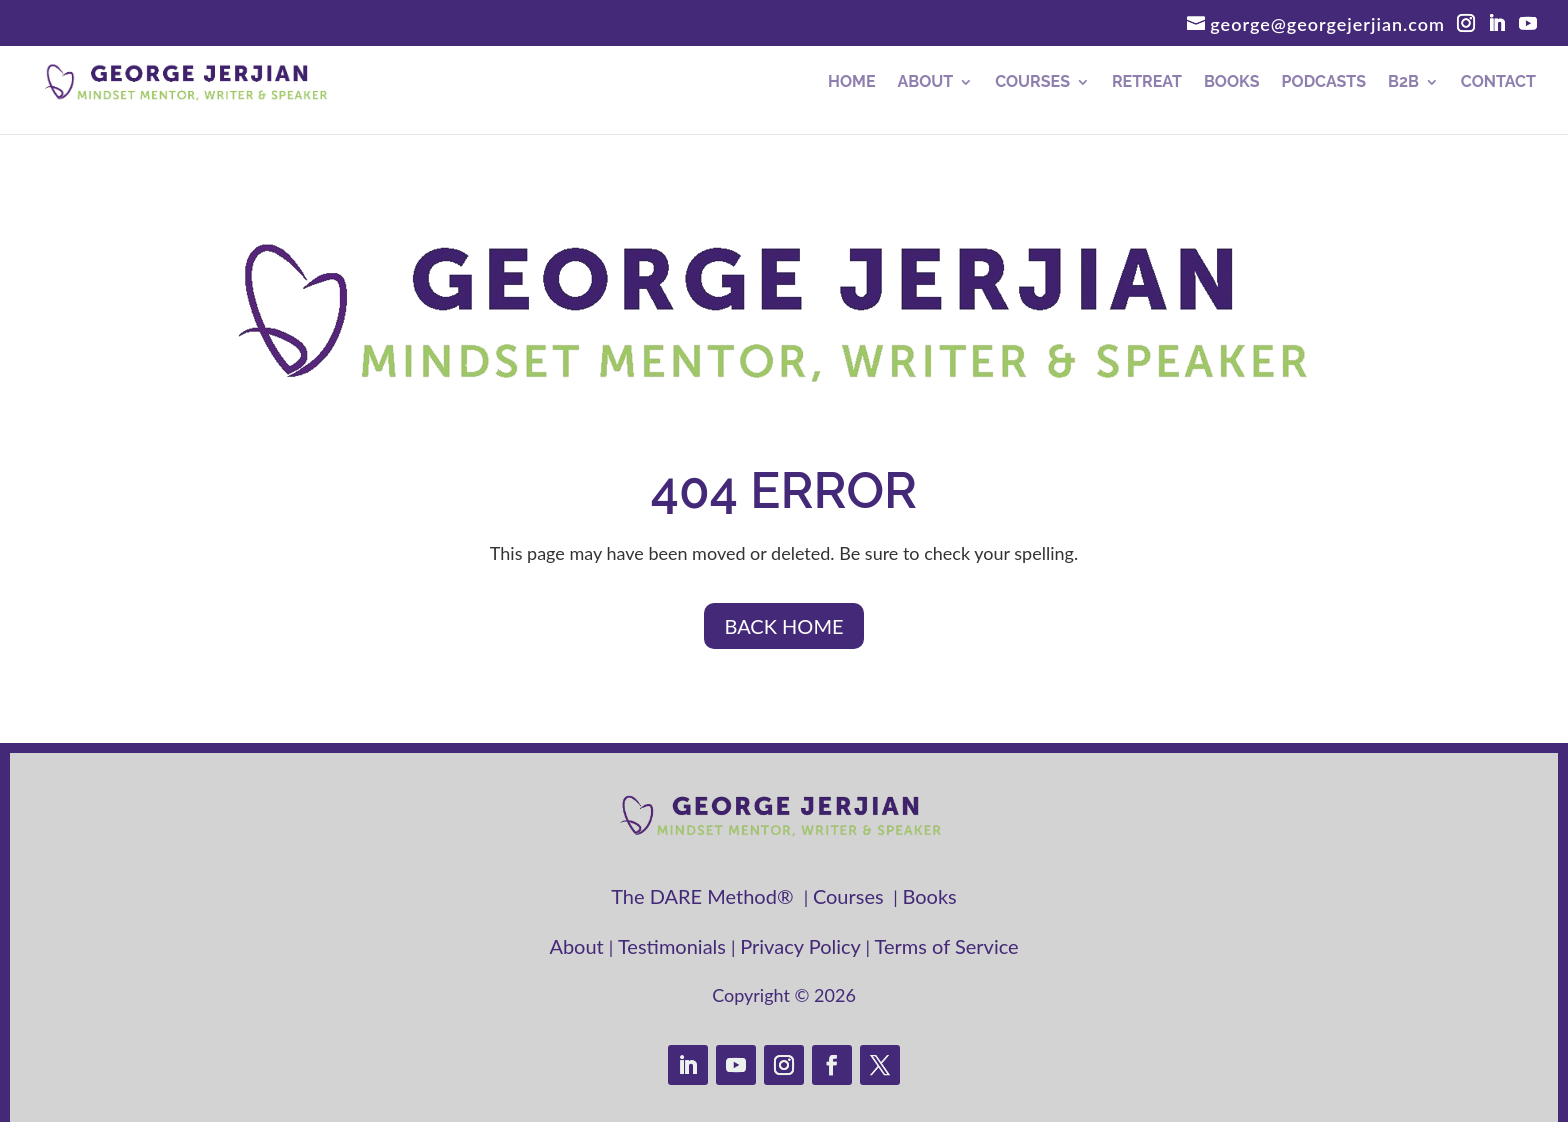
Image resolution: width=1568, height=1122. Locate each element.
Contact (1498, 83)
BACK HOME (783, 626)
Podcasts (1324, 83)
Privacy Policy (802, 946)
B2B (1403, 83)
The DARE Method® (707, 896)
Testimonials (674, 946)
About (926, 83)
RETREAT (1147, 83)
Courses (1032, 83)
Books (1232, 83)
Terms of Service (947, 946)
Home (851, 83)
